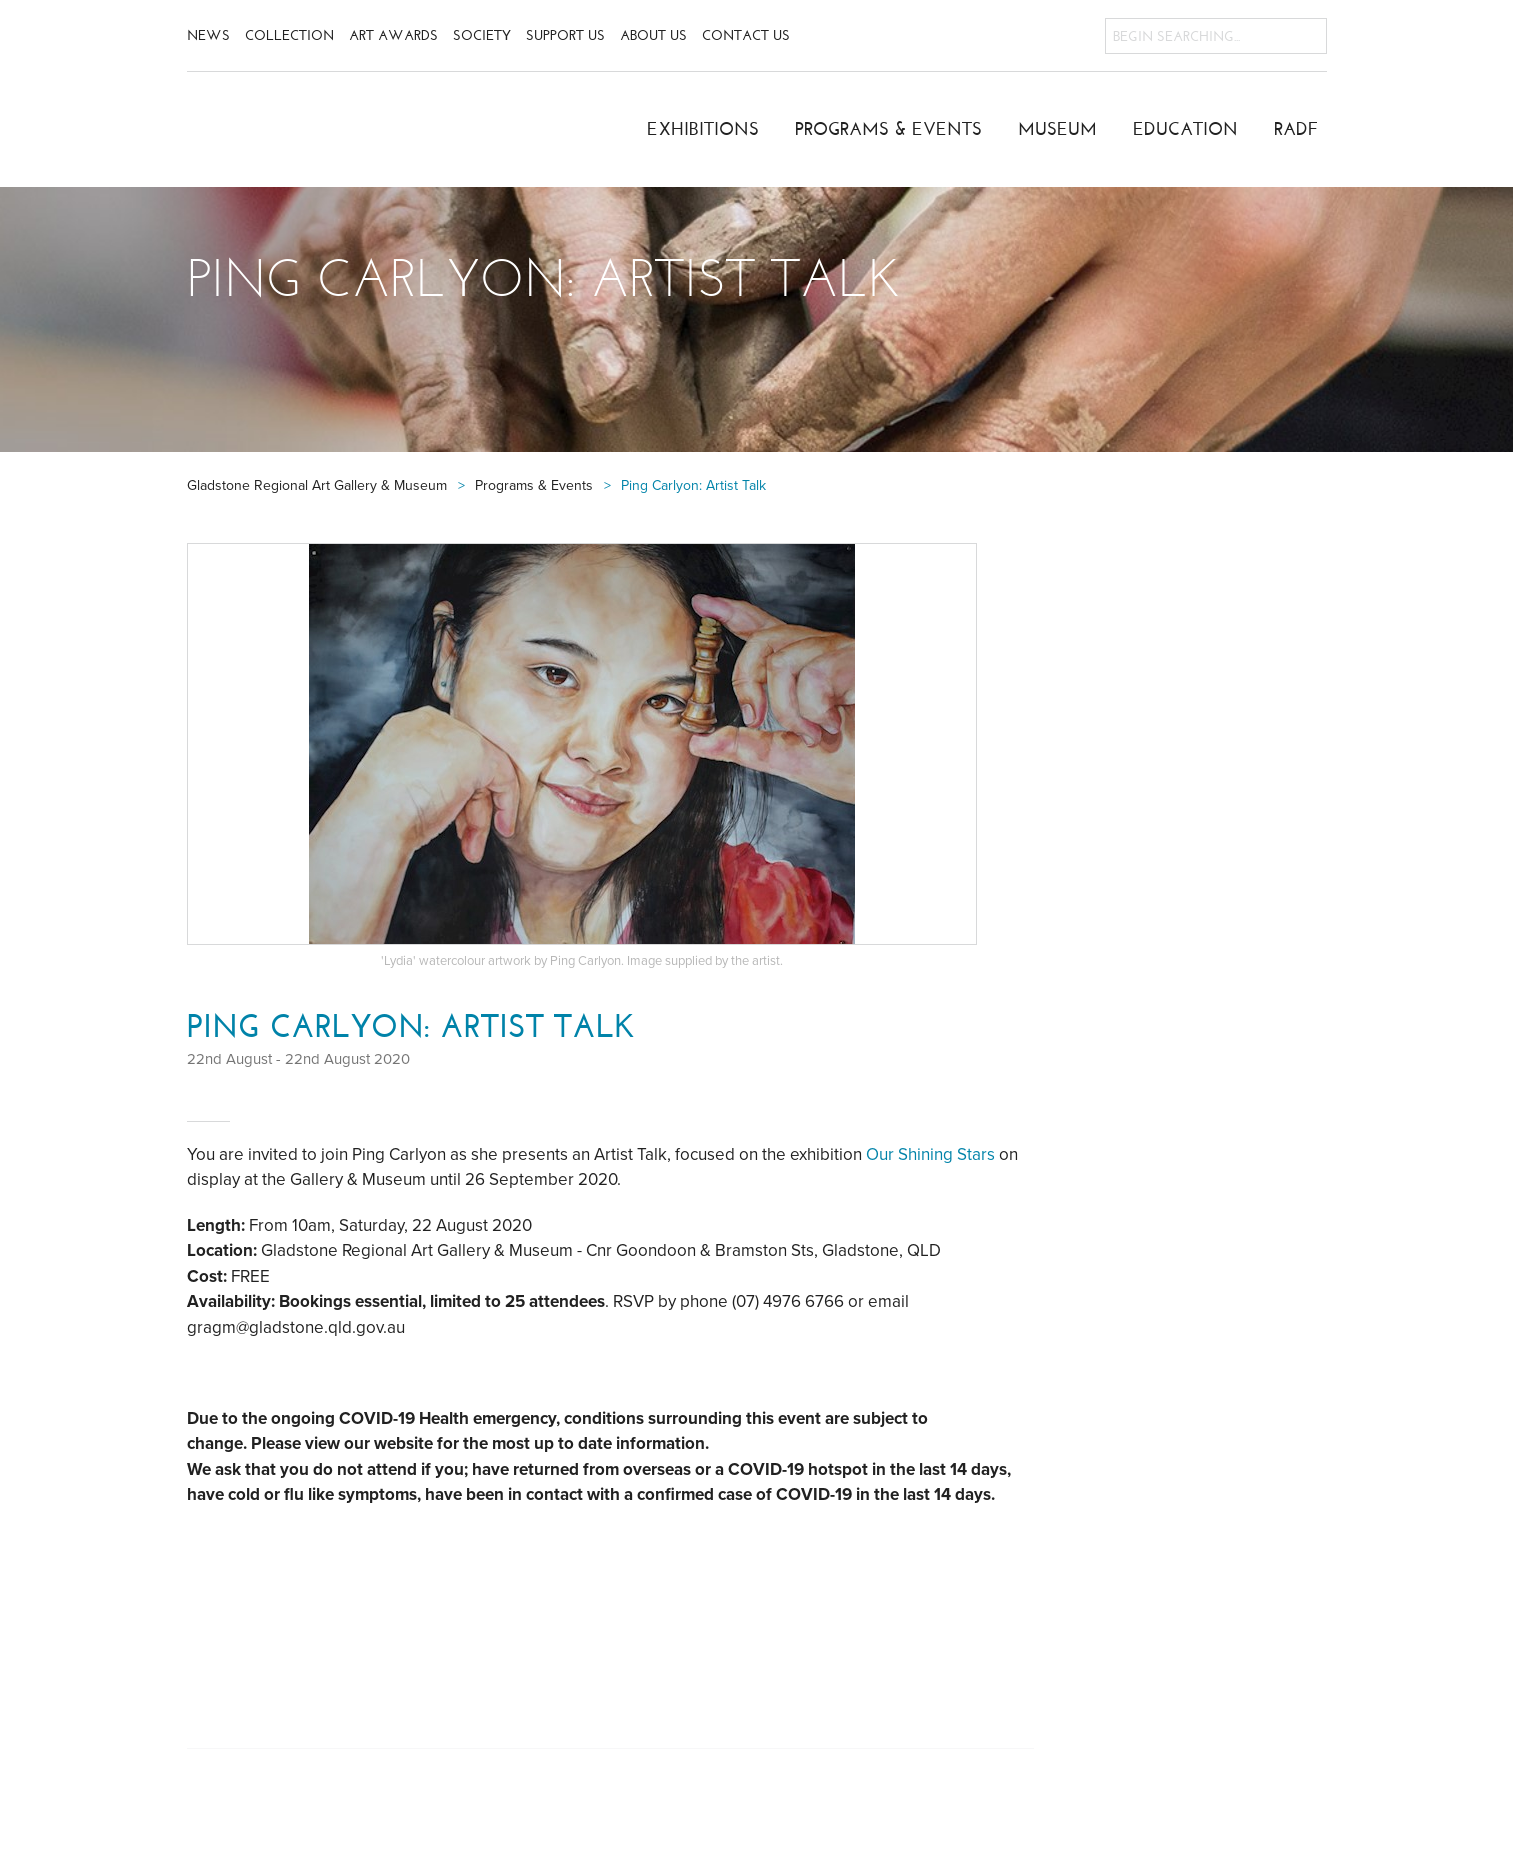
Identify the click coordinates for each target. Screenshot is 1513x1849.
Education (1185, 129)
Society (482, 35)
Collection (289, 35)
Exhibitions (703, 129)
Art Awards (393, 35)
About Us (653, 35)
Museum (1057, 129)
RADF (1296, 129)
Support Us (565, 35)
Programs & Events (888, 129)
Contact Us (746, 35)
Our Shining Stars (932, 1154)
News (208, 35)
